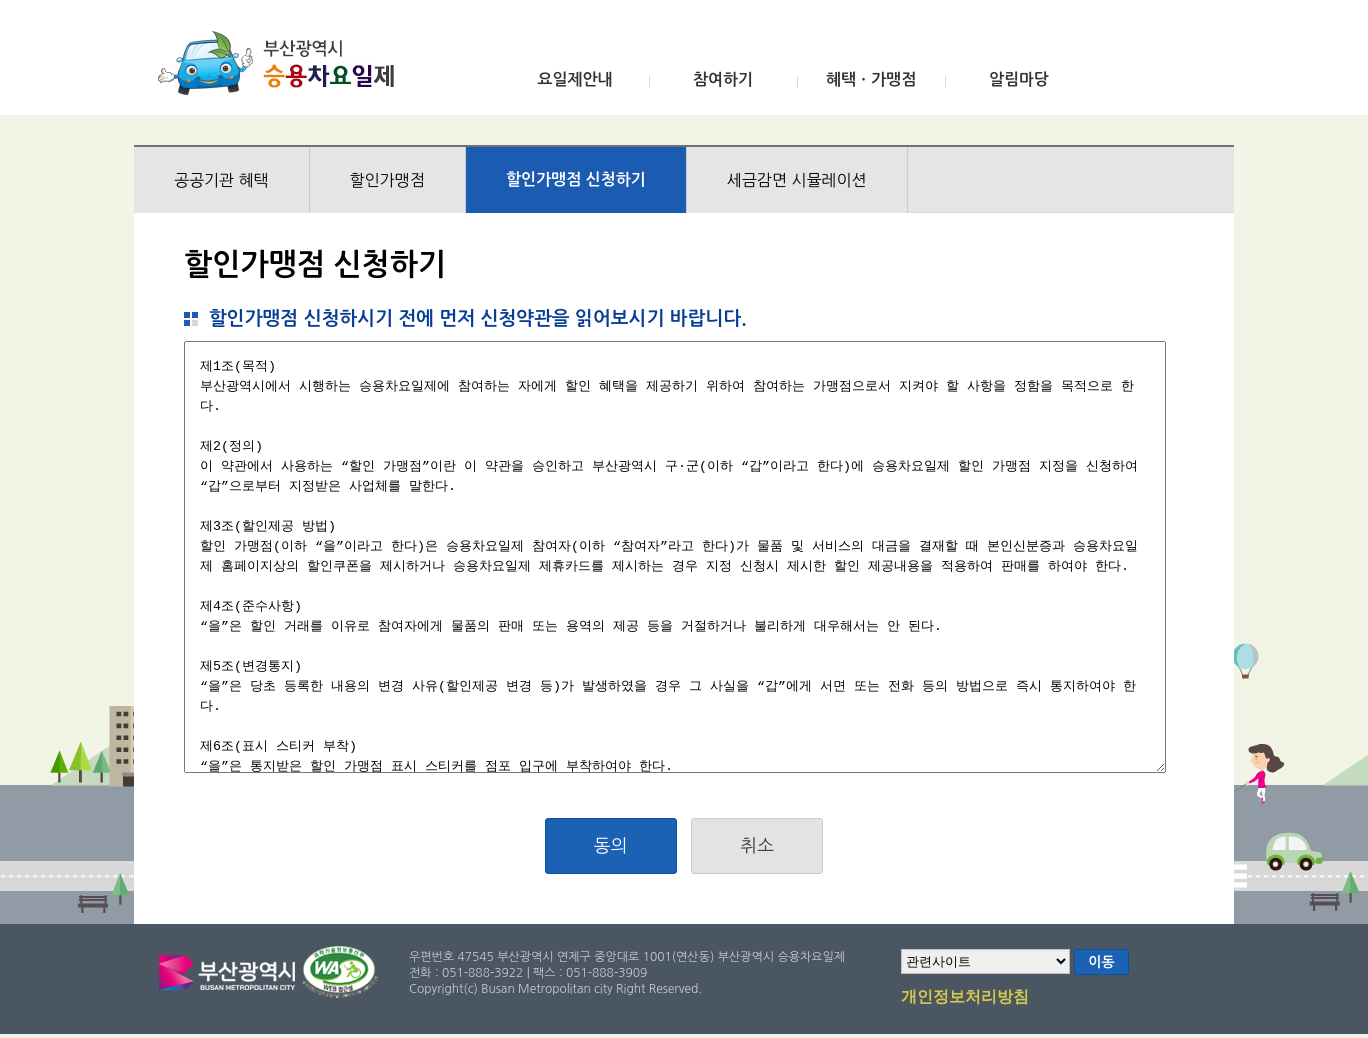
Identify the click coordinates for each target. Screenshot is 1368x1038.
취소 (757, 846)
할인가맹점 (387, 180)
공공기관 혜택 (221, 180)
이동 (1101, 962)
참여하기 (723, 79)
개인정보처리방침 (965, 998)
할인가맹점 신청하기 (576, 179)
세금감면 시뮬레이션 (797, 180)
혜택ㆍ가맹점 (871, 79)
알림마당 (1019, 79)
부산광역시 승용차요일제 (282, 63)
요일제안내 (574, 79)
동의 (611, 846)
